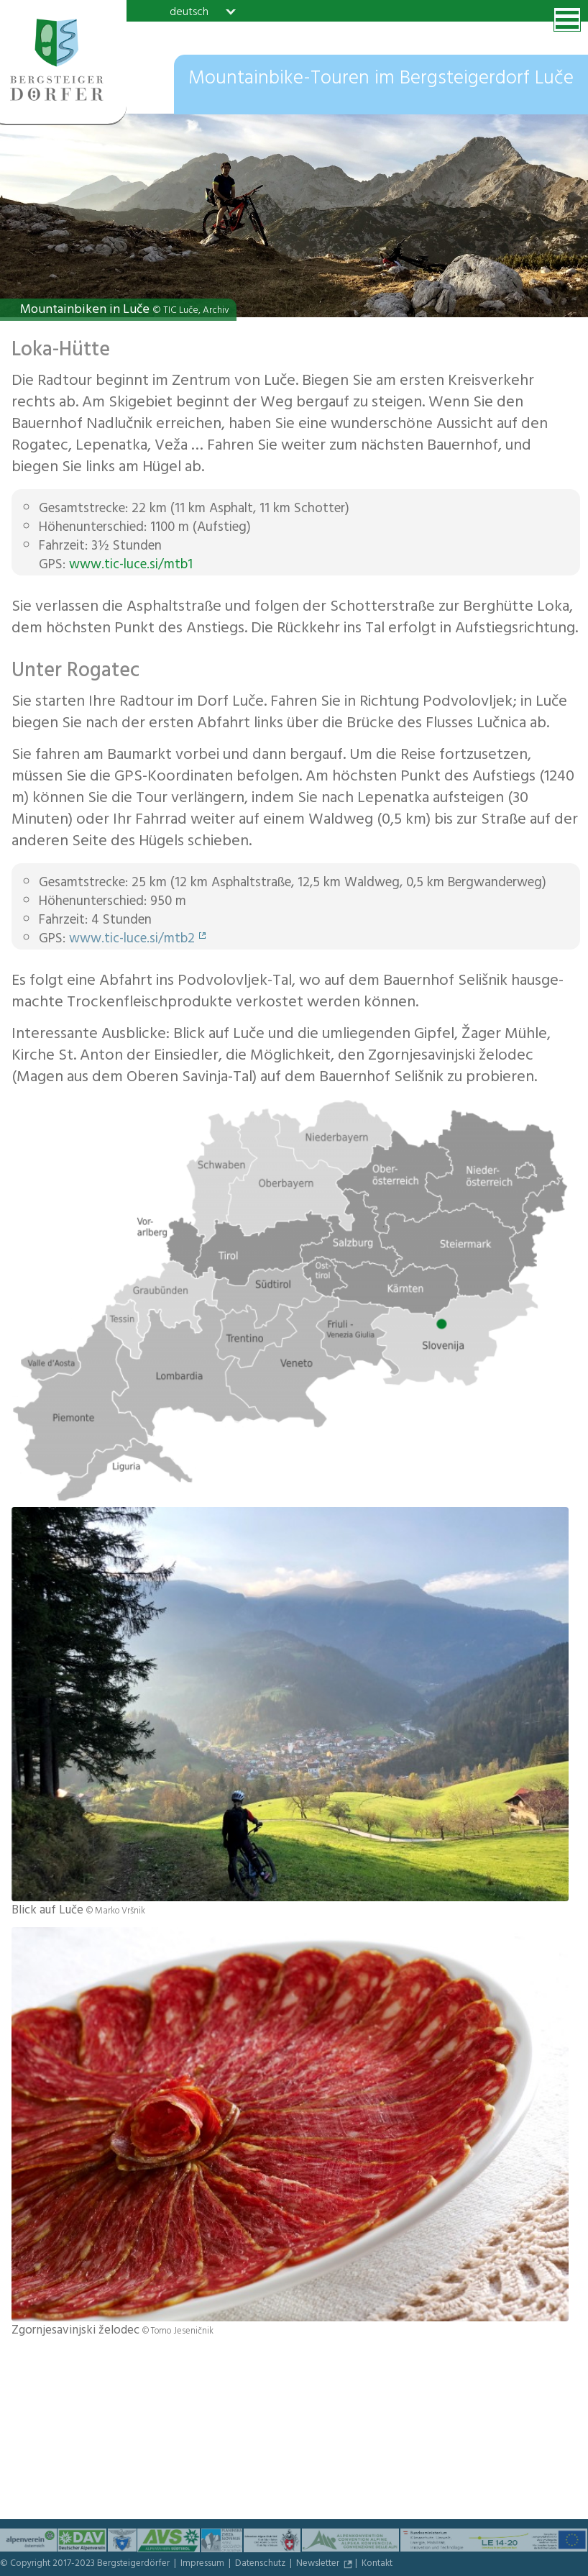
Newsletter (318, 2564)
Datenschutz (261, 2564)
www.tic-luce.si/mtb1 (131, 566)
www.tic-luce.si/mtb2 (132, 940)
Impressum (203, 2564)
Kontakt (377, 2564)
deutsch (189, 11)
